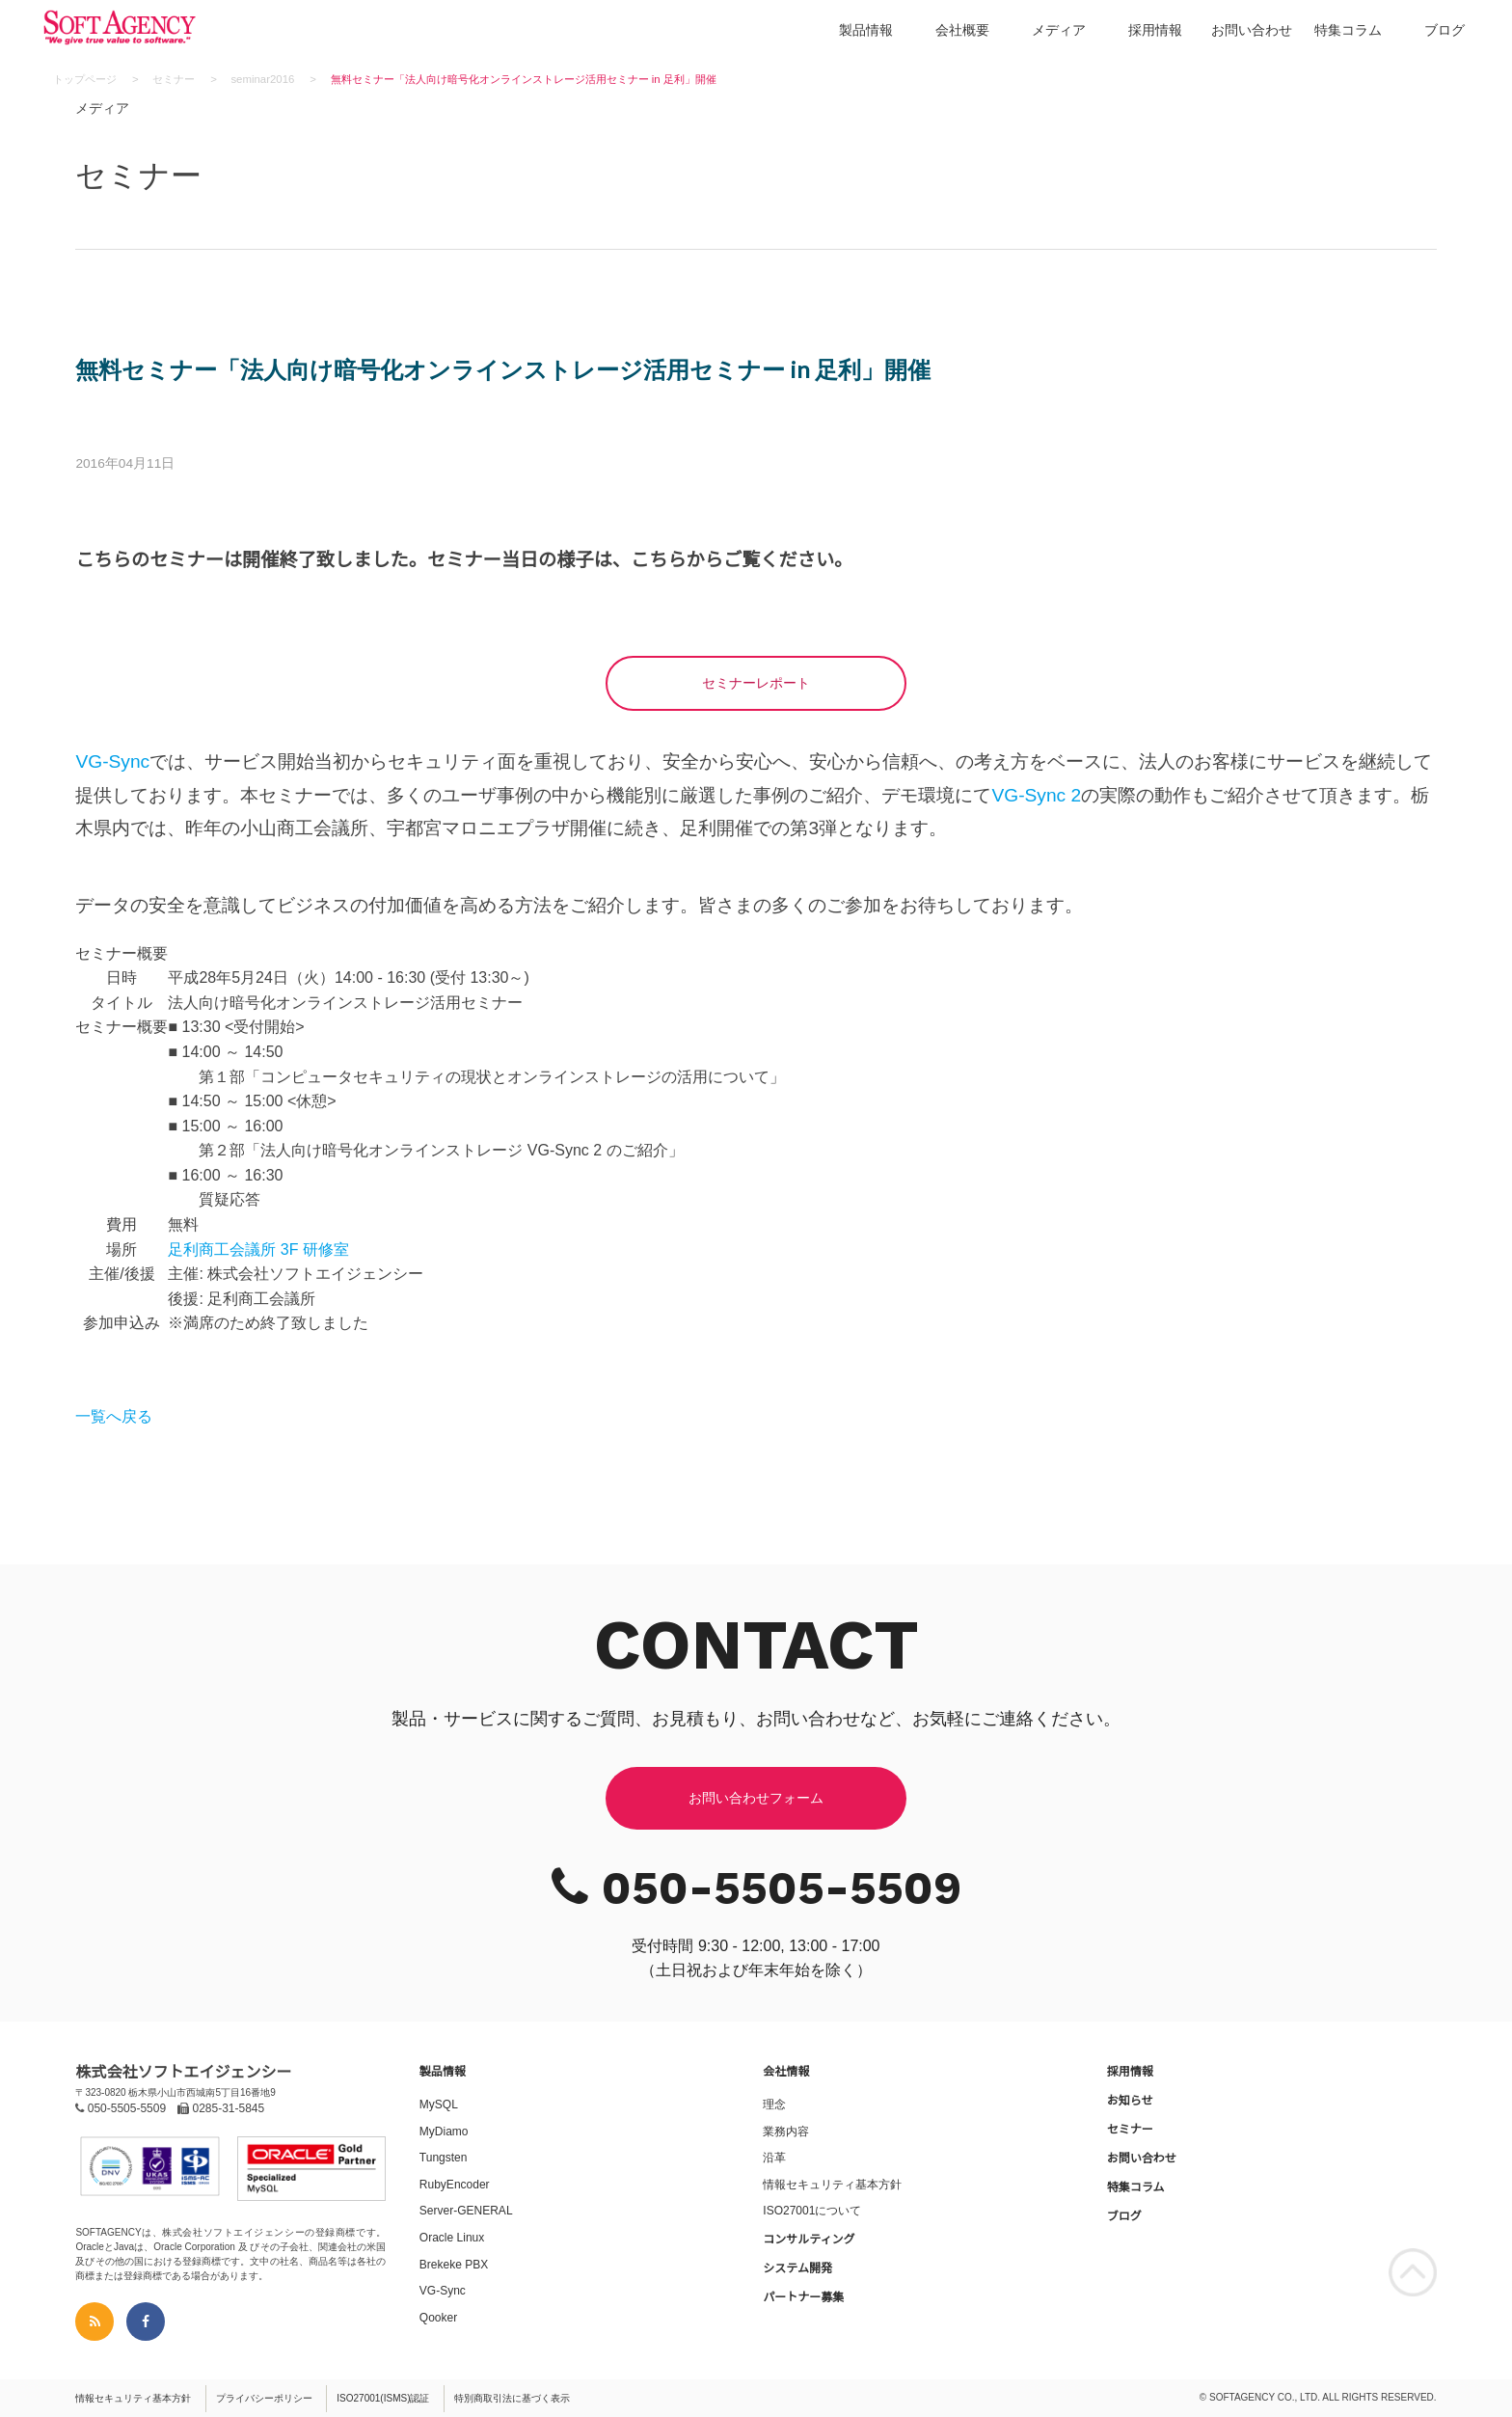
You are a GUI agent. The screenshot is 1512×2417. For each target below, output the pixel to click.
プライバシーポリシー (264, 2398)
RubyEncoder (454, 2184)
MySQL (438, 2104)
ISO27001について (812, 2210)
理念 (774, 2104)
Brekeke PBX (453, 2264)
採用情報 (1155, 30)
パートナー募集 (803, 2297)
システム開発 (797, 2268)
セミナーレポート (756, 683)
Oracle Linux (451, 2237)
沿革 (774, 2157)
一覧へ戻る (113, 1416)
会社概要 (962, 30)
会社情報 (786, 2071)
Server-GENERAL (466, 2210)
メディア (1059, 30)
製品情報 (866, 30)
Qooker (438, 2317)
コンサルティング (808, 2239)
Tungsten (443, 2157)
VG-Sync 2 (1036, 795)
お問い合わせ (1251, 30)
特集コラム (1348, 30)
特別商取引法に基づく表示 (512, 2398)
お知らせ (1130, 2100)
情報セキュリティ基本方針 (832, 2184)
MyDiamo (444, 2131)
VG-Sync (112, 761)
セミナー (1130, 2129)
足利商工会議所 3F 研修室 (258, 1249)
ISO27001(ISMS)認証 (383, 2398)
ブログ (1444, 30)
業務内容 (786, 2131)
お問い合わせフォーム (756, 1798)
